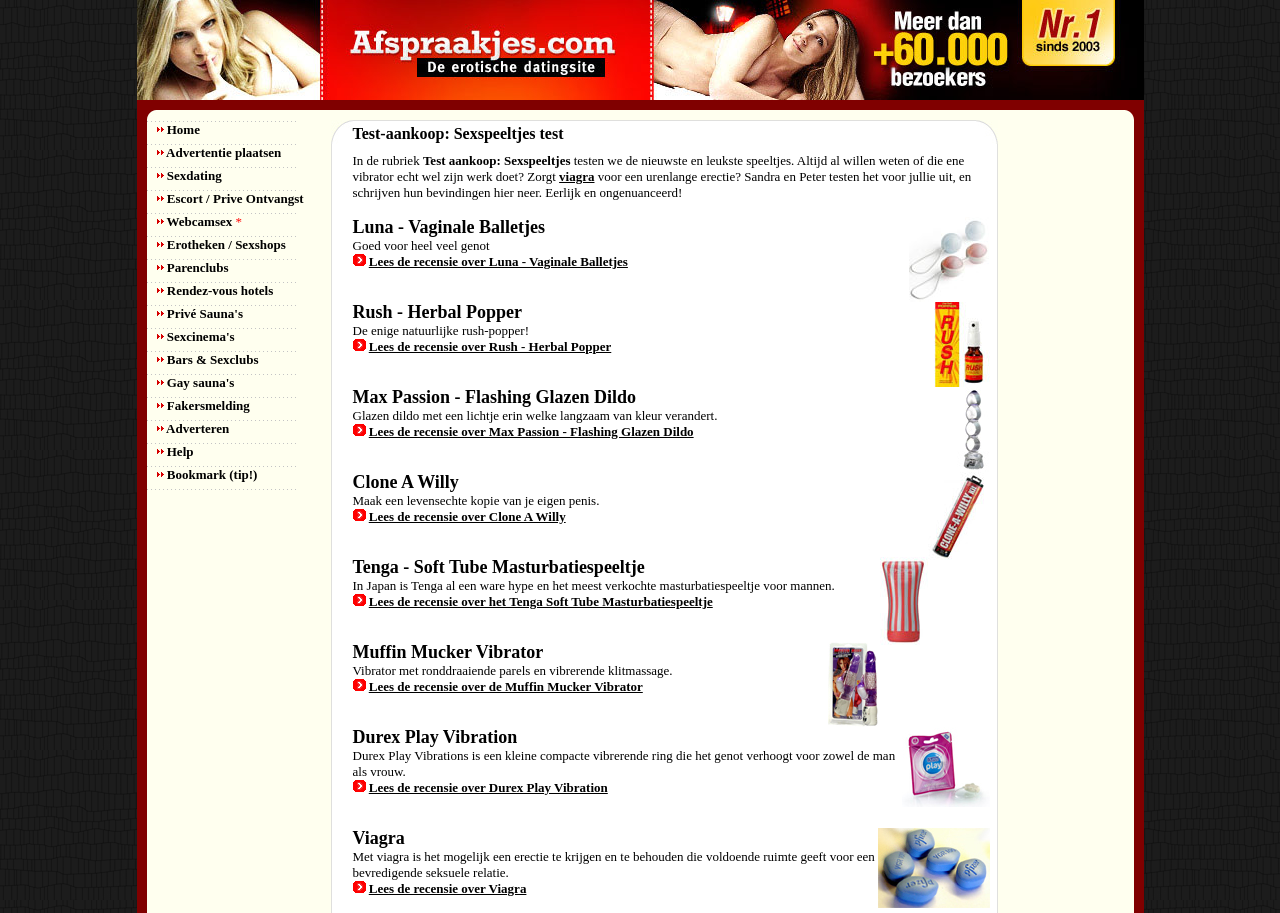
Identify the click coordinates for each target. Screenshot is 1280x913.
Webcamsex (199, 221)
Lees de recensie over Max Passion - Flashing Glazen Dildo (531, 431)
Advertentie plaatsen (219, 152)
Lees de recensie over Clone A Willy (467, 516)
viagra (576, 176)
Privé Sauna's (200, 313)
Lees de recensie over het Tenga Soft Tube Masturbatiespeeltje (541, 601)
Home (178, 129)
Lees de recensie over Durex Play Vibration (488, 787)
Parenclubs (193, 267)
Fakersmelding (203, 405)
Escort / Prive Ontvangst (230, 198)
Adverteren (193, 428)
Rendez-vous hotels (215, 290)
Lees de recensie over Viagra (448, 888)
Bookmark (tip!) (207, 474)
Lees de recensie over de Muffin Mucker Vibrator (506, 686)
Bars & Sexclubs (208, 359)
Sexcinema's (196, 336)
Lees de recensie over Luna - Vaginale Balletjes (498, 261)
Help (175, 451)
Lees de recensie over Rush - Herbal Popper (490, 346)
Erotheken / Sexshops (221, 244)
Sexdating (189, 175)
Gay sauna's (196, 382)
